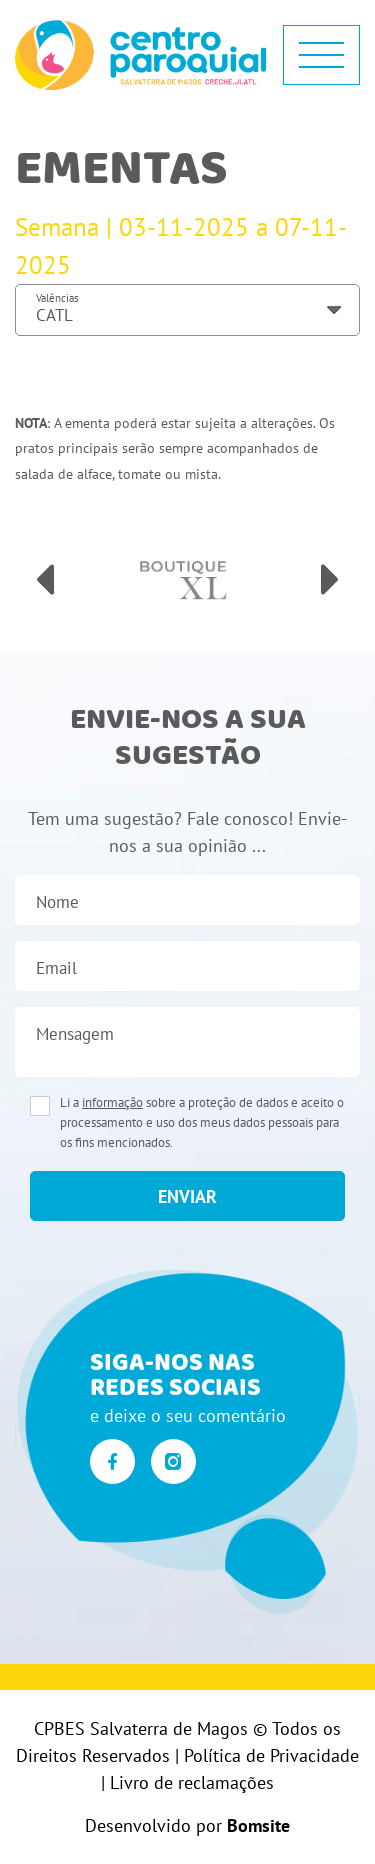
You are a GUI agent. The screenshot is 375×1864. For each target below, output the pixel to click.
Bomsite (258, 1825)
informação (112, 1102)
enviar (187, 1196)
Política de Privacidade (271, 1755)
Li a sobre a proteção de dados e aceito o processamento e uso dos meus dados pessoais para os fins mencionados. (202, 1122)
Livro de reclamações (192, 1782)
